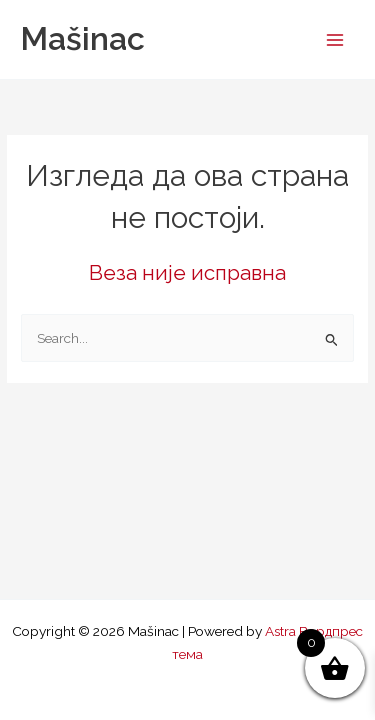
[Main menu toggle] (335, 39)
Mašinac (82, 38)
